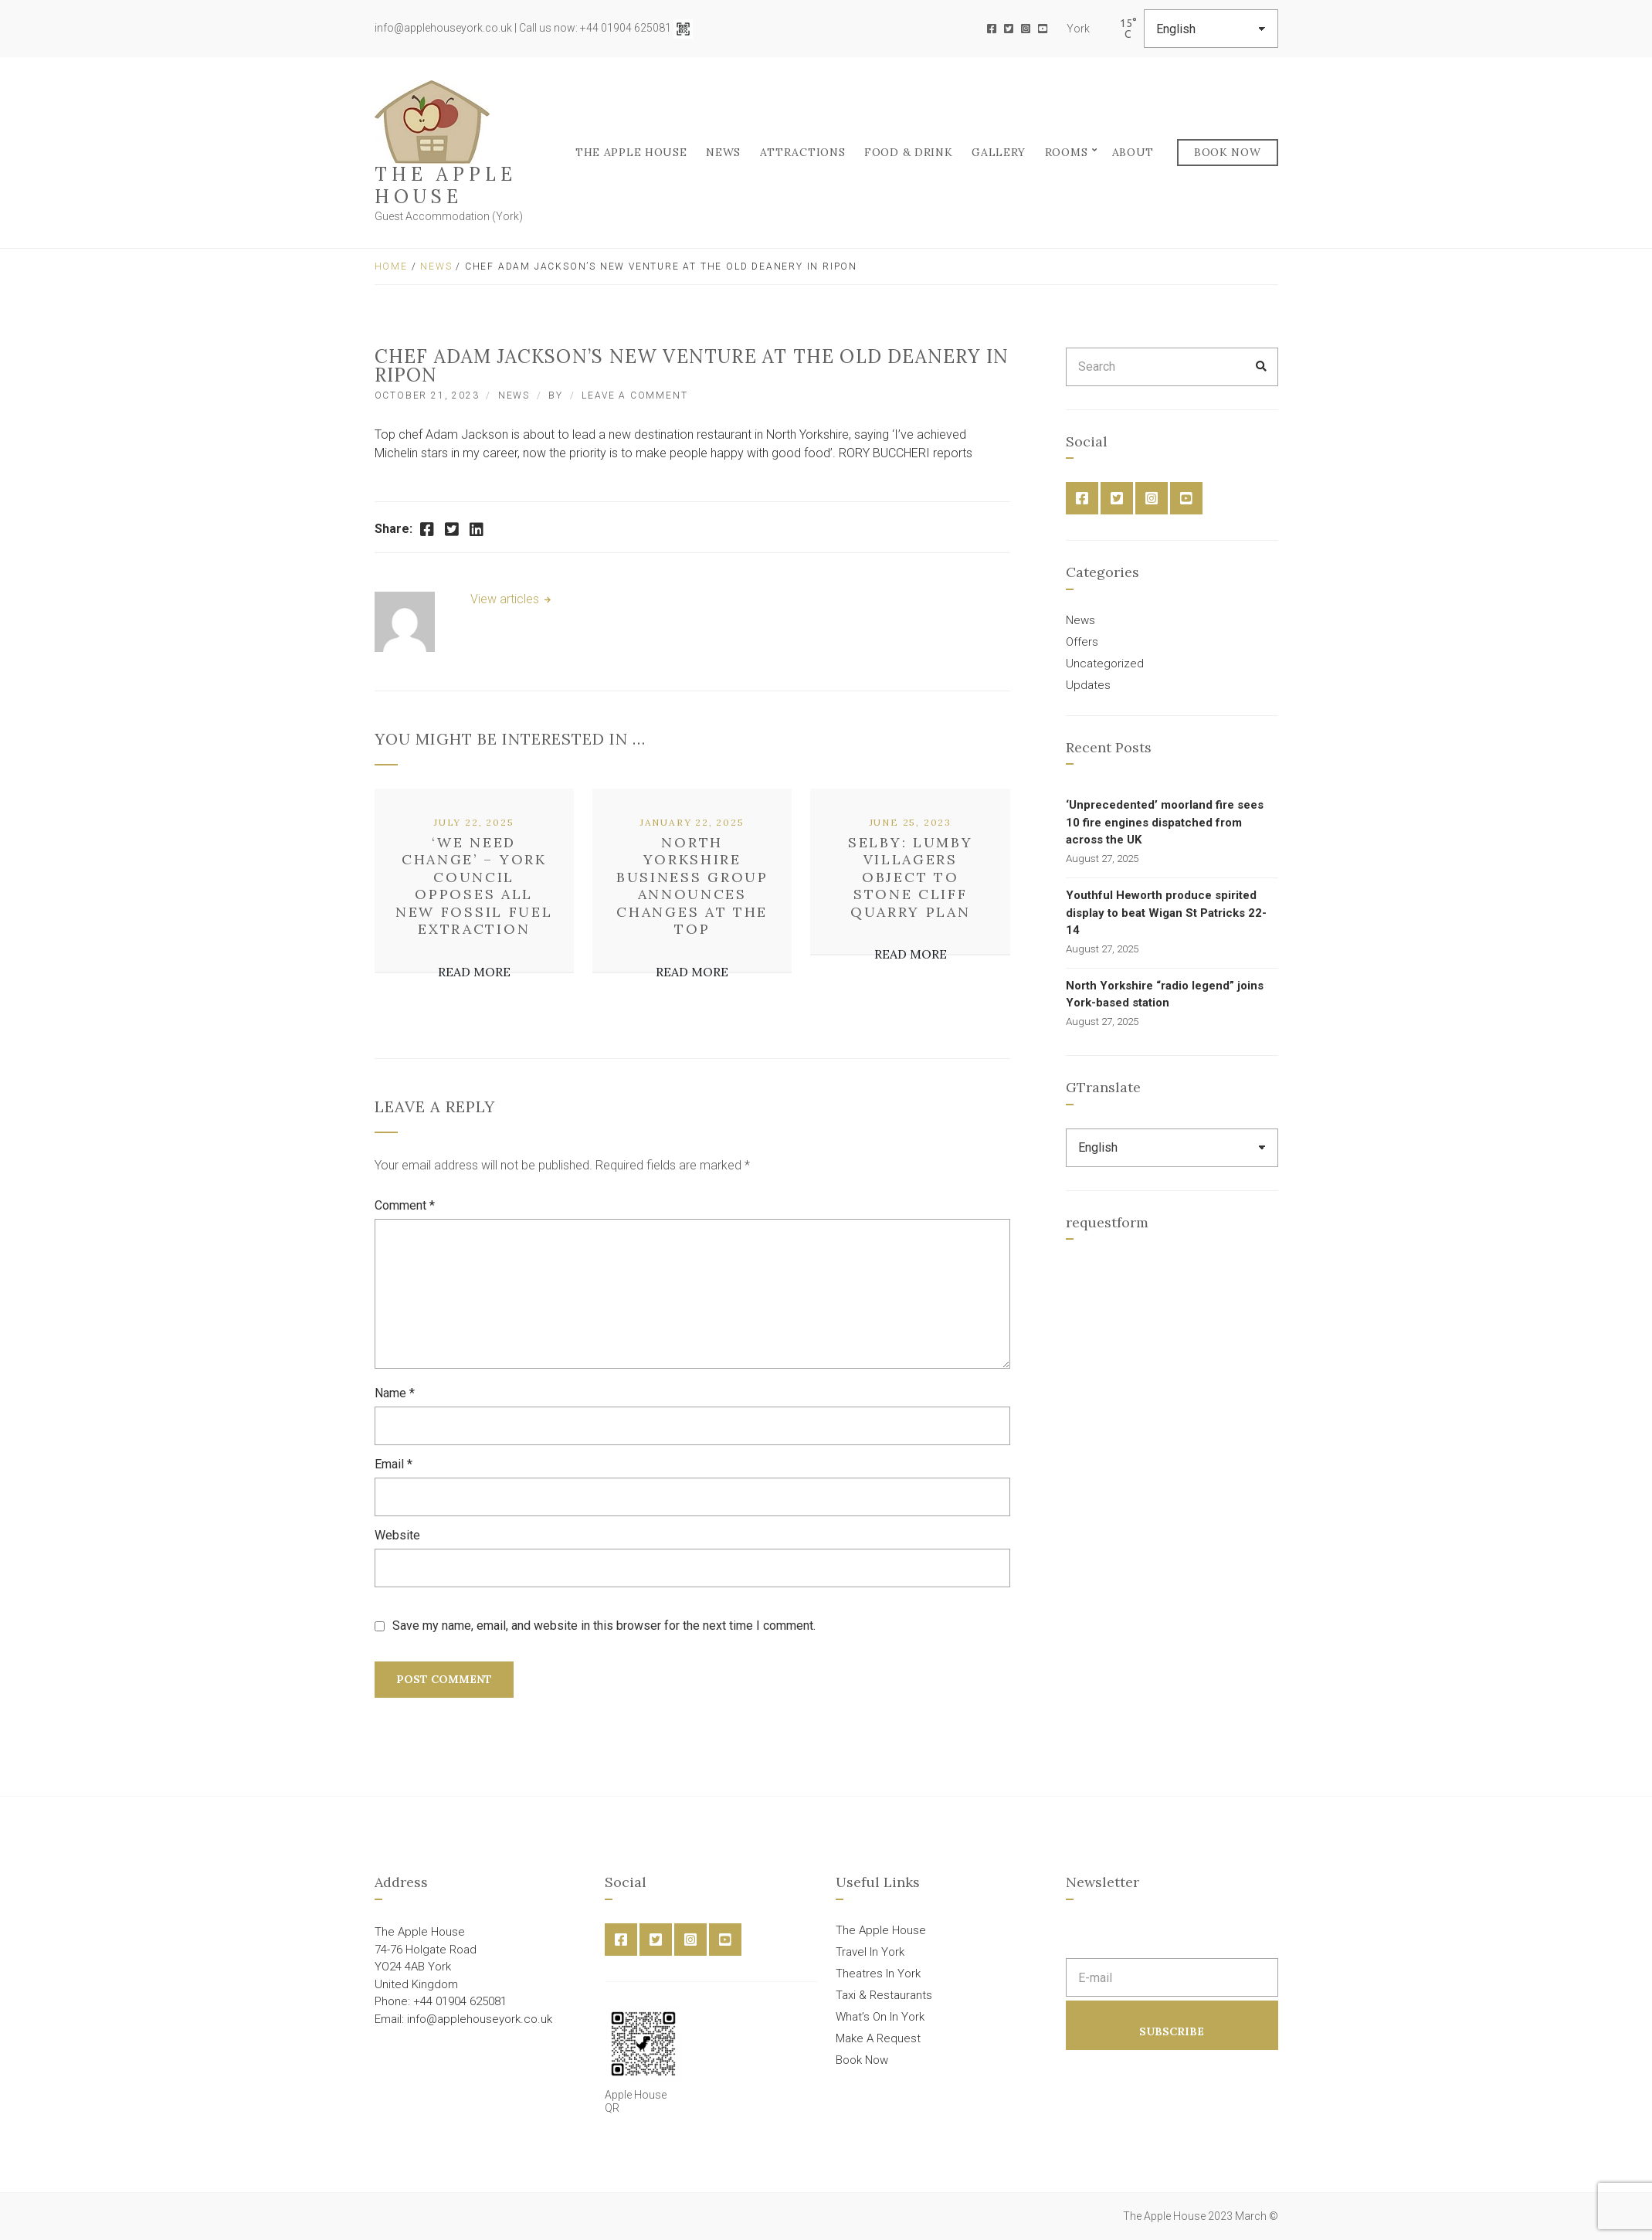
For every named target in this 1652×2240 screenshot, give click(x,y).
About (1133, 152)
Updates (1088, 685)
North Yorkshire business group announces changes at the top (692, 885)
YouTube (1042, 28)
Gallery (999, 152)
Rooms (1066, 152)
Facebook (991, 28)
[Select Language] (1211, 28)
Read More (474, 971)
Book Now (1227, 152)
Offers (1082, 642)
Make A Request (878, 2038)
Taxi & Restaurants (884, 1995)
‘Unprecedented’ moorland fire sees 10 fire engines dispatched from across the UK (1165, 822)
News (723, 152)
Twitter (1008, 28)
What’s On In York (880, 2017)
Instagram (1025, 28)
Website (397, 1535)
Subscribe (1171, 2031)
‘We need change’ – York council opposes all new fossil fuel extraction (474, 885)
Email (393, 1464)
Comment (405, 1205)
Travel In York (870, 1952)
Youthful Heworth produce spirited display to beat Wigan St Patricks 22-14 (1166, 912)
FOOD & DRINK (908, 152)
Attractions (803, 152)
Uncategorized (1105, 663)
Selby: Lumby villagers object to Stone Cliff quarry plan (910, 877)
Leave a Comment (634, 395)
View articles (506, 599)
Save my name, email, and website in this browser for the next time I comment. (604, 1625)
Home (391, 266)
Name (395, 1393)
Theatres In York (878, 1973)
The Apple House (446, 185)
